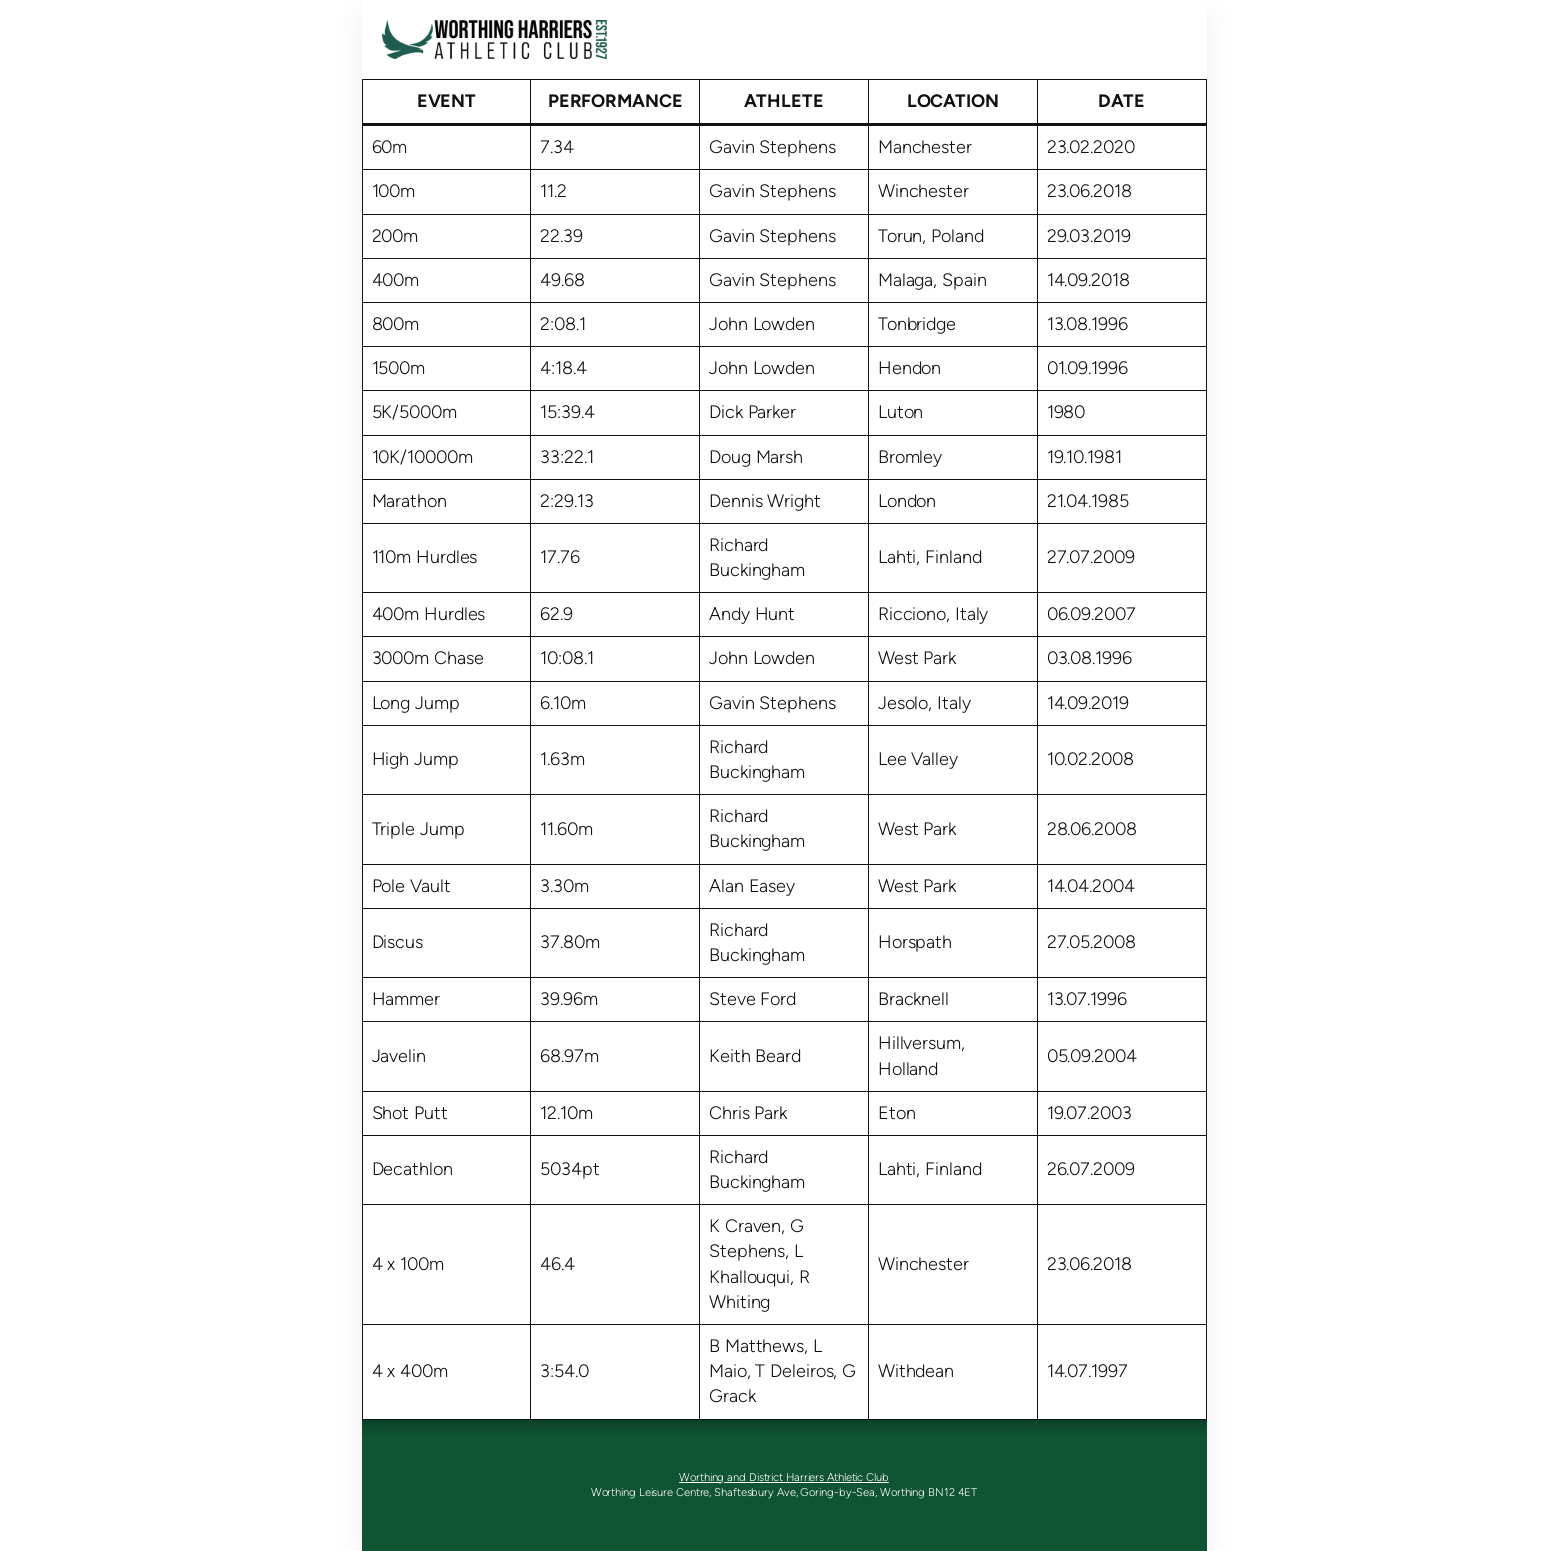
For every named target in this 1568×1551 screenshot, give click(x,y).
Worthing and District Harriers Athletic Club (784, 1477)
